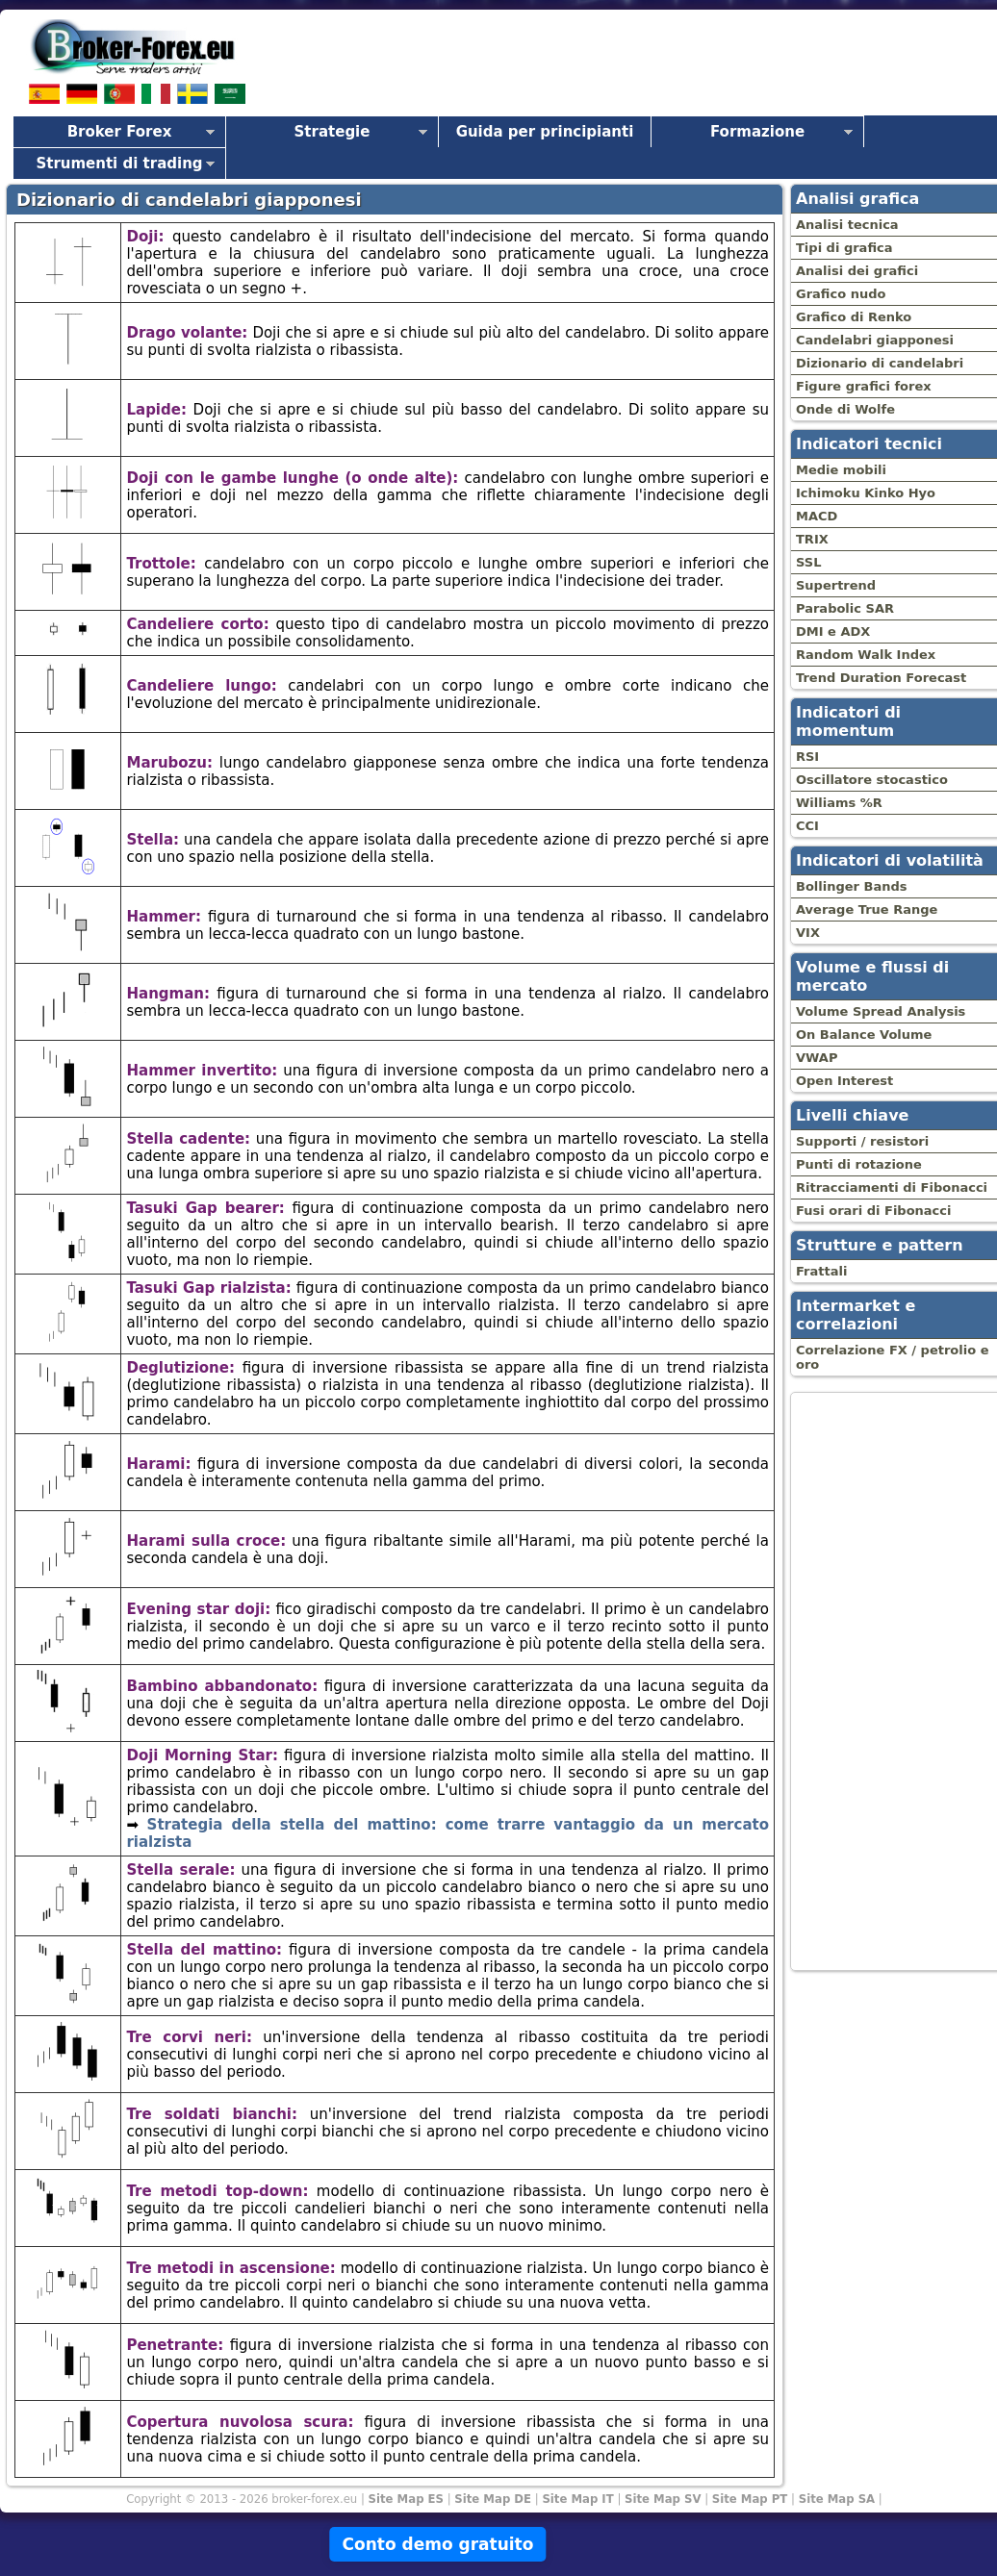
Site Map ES (406, 2499)
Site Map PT (750, 2499)
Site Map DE (492, 2499)
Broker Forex (119, 131)
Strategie (332, 131)
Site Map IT (577, 2499)
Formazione (757, 131)
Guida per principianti (545, 131)
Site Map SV (663, 2499)
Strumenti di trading (119, 163)
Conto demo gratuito (437, 2544)
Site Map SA (837, 2499)
